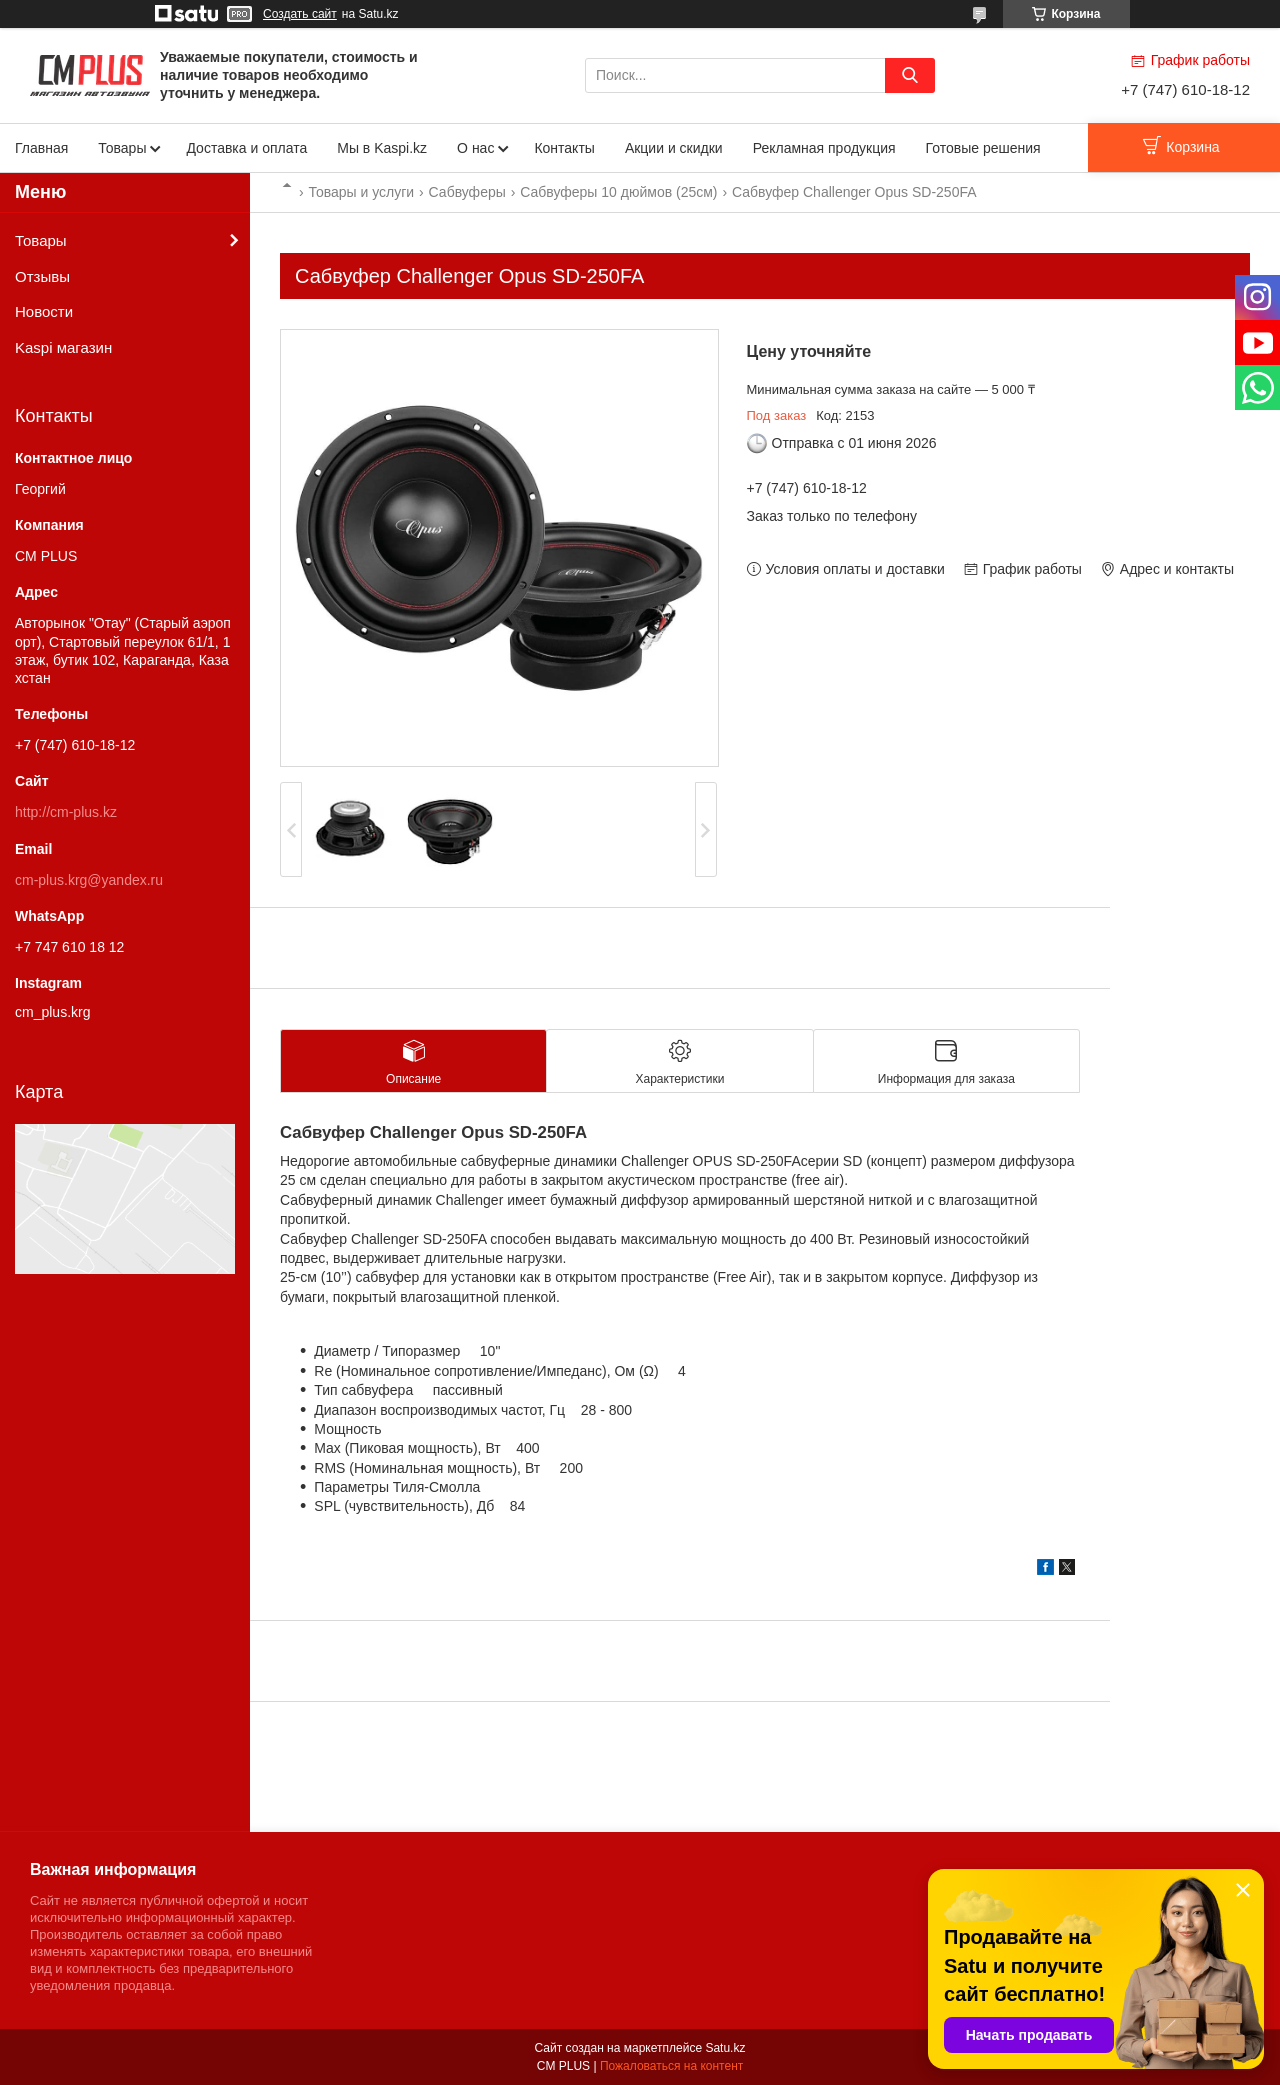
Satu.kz (725, 2048)
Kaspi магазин (63, 347)
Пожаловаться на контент (671, 2066)
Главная (41, 148)
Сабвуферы (467, 192)
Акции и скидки (674, 148)
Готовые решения (983, 148)
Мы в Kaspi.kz (382, 148)
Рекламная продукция (824, 148)
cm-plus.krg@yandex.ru (89, 880)
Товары (122, 148)
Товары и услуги (361, 192)
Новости (44, 311)
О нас (475, 148)
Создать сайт (300, 14)
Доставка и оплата (246, 148)
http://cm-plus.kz (66, 812)
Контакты (564, 148)
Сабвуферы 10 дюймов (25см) (618, 192)
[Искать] (910, 75)
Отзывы (42, 276)
